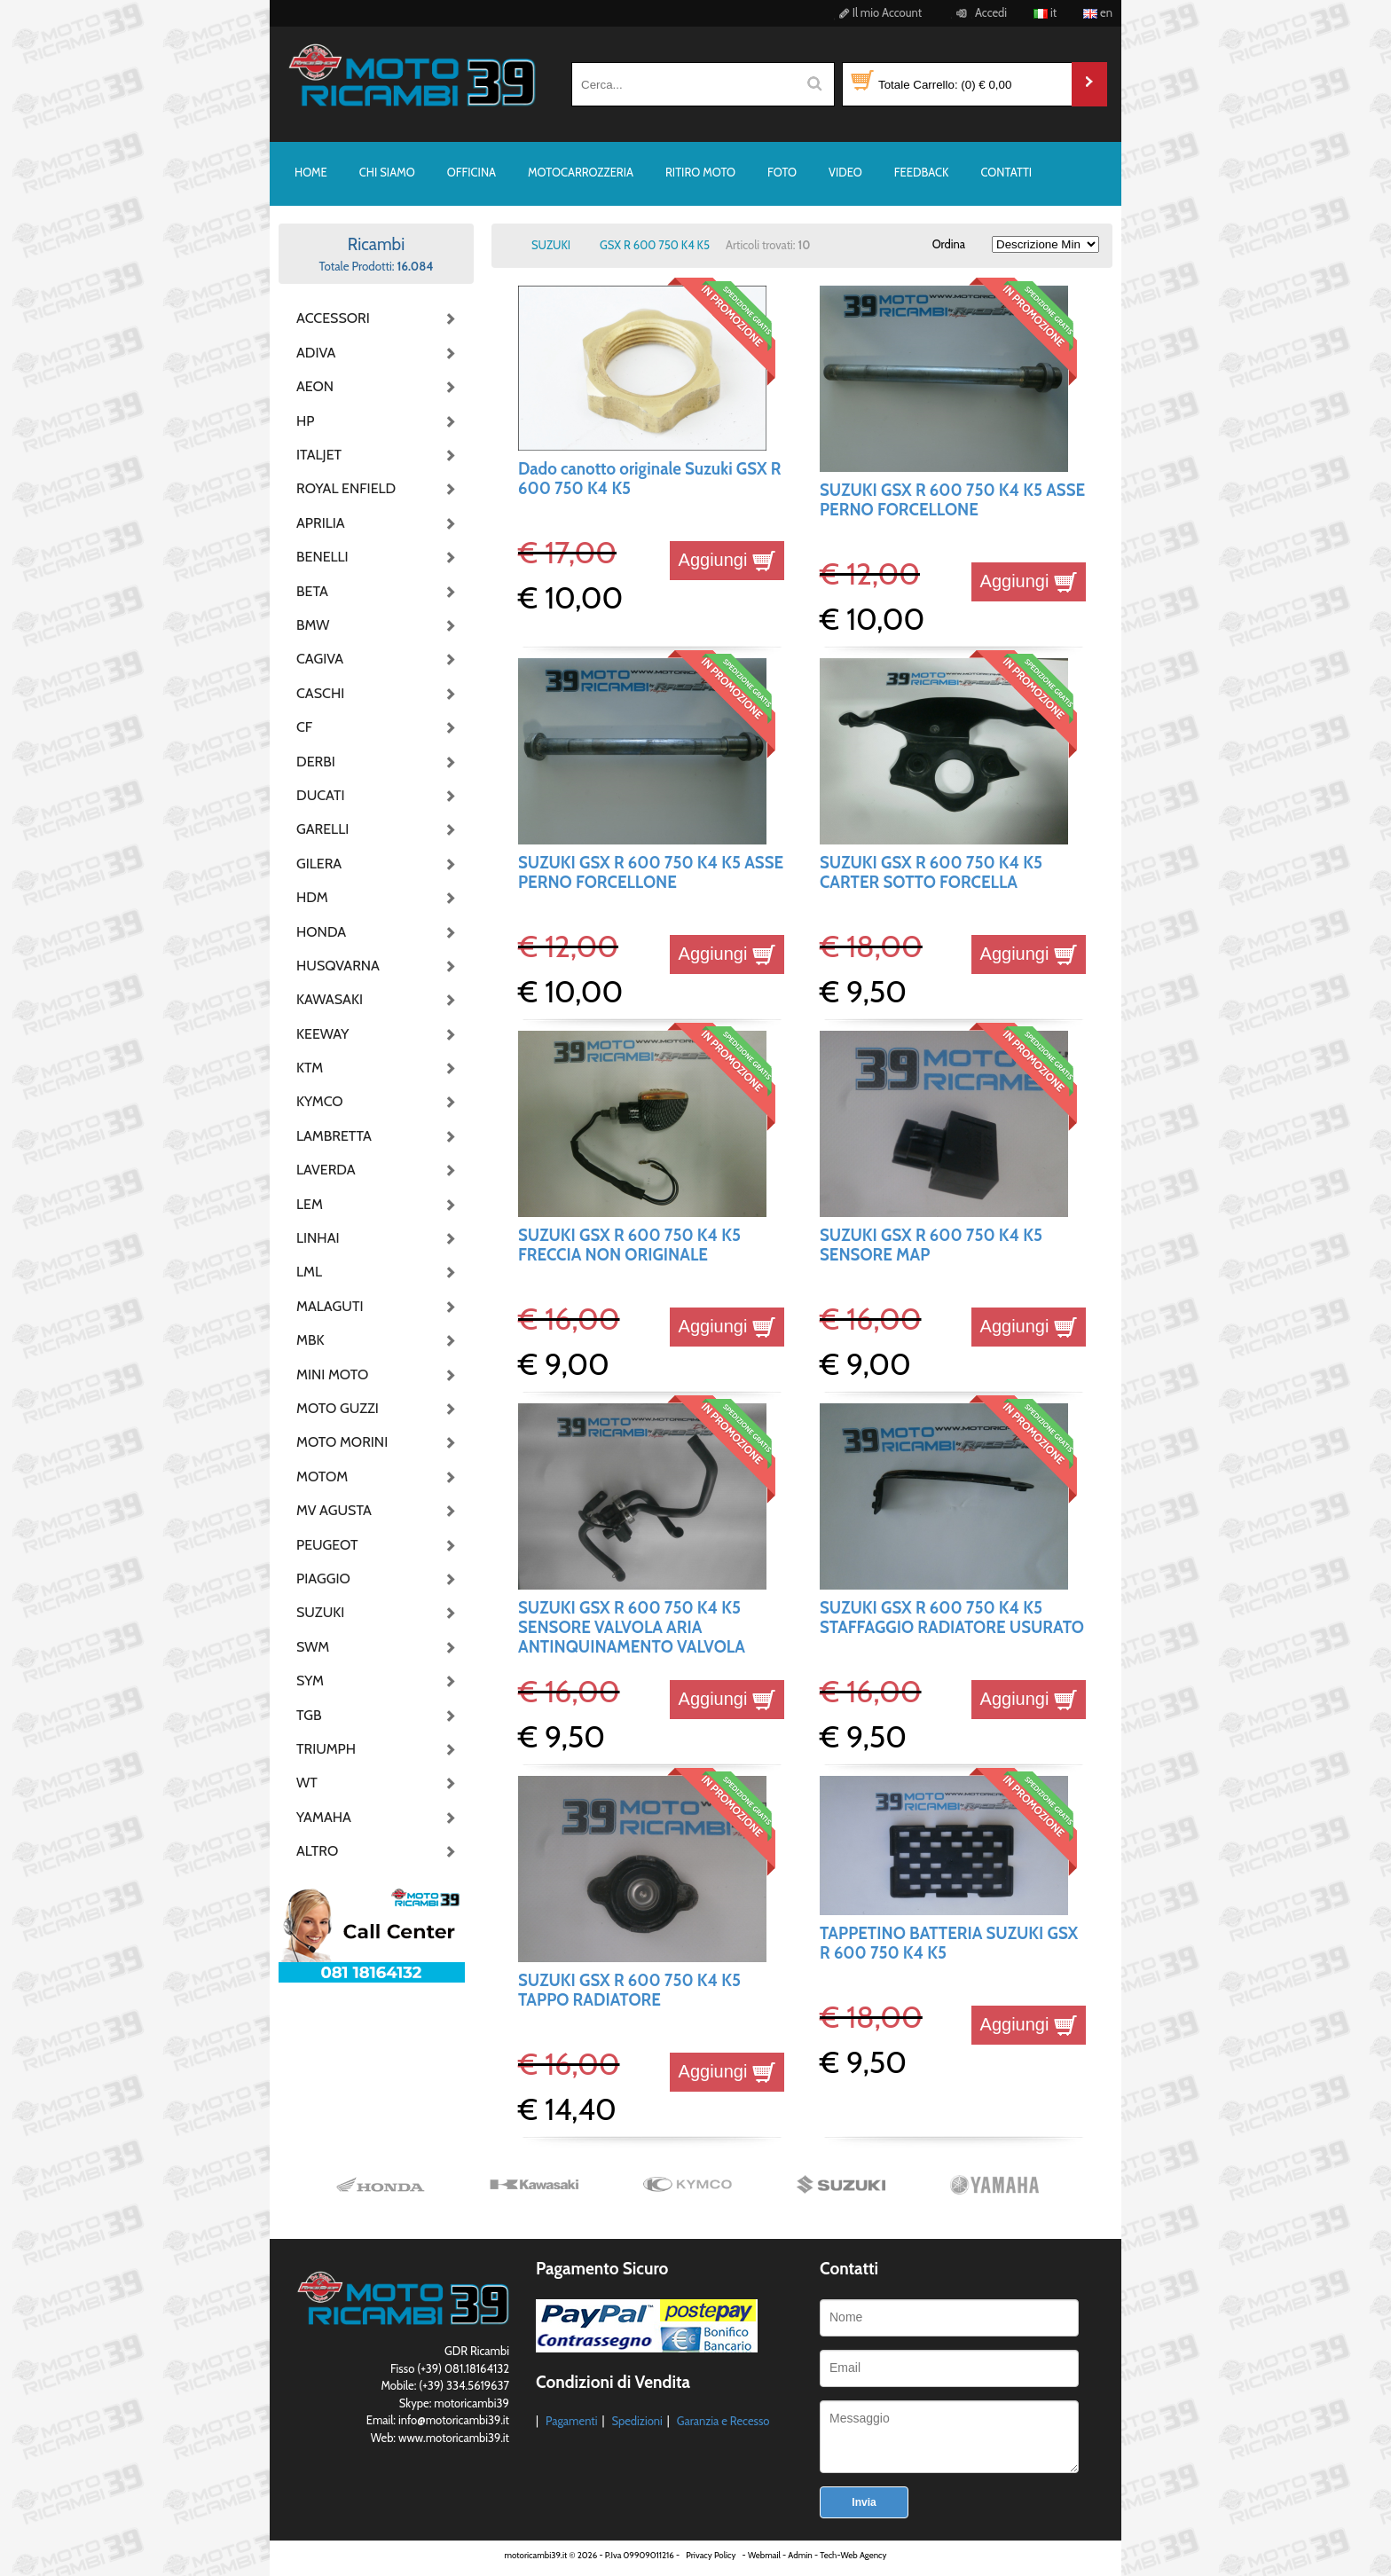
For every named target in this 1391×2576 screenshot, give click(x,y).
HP (305, 420)
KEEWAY (322, 1033)
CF (304, 727)
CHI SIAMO (387, 172)
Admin (800, 2555)
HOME (311, 172)
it (1045, 12)
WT (307, 1782)
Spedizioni (636, 2421)
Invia (864, 2502)
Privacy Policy (710, 2555)
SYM (310, 1680)
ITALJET (319, 454)
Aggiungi (727, 559)
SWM (312, 1646)
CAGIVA (319, 658)
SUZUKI (320, 1612)
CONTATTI (1006, 172)
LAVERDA (326, 1169)
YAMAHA (323, 1817)
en (1097, 12)
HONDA (321, 931)
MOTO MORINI (340, 1441)
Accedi (979, 12)
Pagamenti (572, 2421)
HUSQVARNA (338, 965)
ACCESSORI (333, 318)
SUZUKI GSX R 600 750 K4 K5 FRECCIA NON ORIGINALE (629, 1245)
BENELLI (322, 556)
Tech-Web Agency (853, 2555)
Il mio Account (878, 12)
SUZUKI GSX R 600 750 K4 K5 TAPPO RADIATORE (629, 1990)
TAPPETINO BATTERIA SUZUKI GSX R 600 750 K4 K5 (949, 1943)
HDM (312, 897)
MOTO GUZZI (337, 1408)
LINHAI (318, 1237)
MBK (310, 1339)
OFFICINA (471, 172)
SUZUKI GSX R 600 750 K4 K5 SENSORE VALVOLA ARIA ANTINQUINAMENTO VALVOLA (631, 1628)
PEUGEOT (327, 1544)
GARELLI (322, 829)
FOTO (782, 172)
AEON (315, 386)
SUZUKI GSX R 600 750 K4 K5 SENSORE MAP (931, 1245)
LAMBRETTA (334, 1135)
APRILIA (320, 522)
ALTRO (317, 1850)
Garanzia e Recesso (723, 2421)
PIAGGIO (323, 1578)
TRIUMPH (326, 1748)
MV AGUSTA (334, 1510)
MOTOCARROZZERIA (580, 172)
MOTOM (322, 1476)
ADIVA (315, 352)
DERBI (315, 761)
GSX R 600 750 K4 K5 (655, 245)
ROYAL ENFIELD (340, 488)
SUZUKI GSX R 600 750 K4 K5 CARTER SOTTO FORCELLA (931, 872)
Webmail (764, 2555)
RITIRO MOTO (700, 172)
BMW (312, 625)
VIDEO (845, 172)
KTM (309, 1067)
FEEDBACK (921, 172)
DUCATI (320, 795)
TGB (308, 1715)
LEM (309, 1204)
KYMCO (319, 1101)
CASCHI (320, 693)
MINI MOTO (332, 1374)
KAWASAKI (329, 999)
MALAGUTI (330, 1306)
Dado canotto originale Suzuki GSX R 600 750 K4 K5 (650, 479)
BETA (312, 591)
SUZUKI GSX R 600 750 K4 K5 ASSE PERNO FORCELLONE (952, 500)
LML (309, 1271)
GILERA (319, 863)
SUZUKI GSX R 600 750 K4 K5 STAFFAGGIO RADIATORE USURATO (952, 1617)
